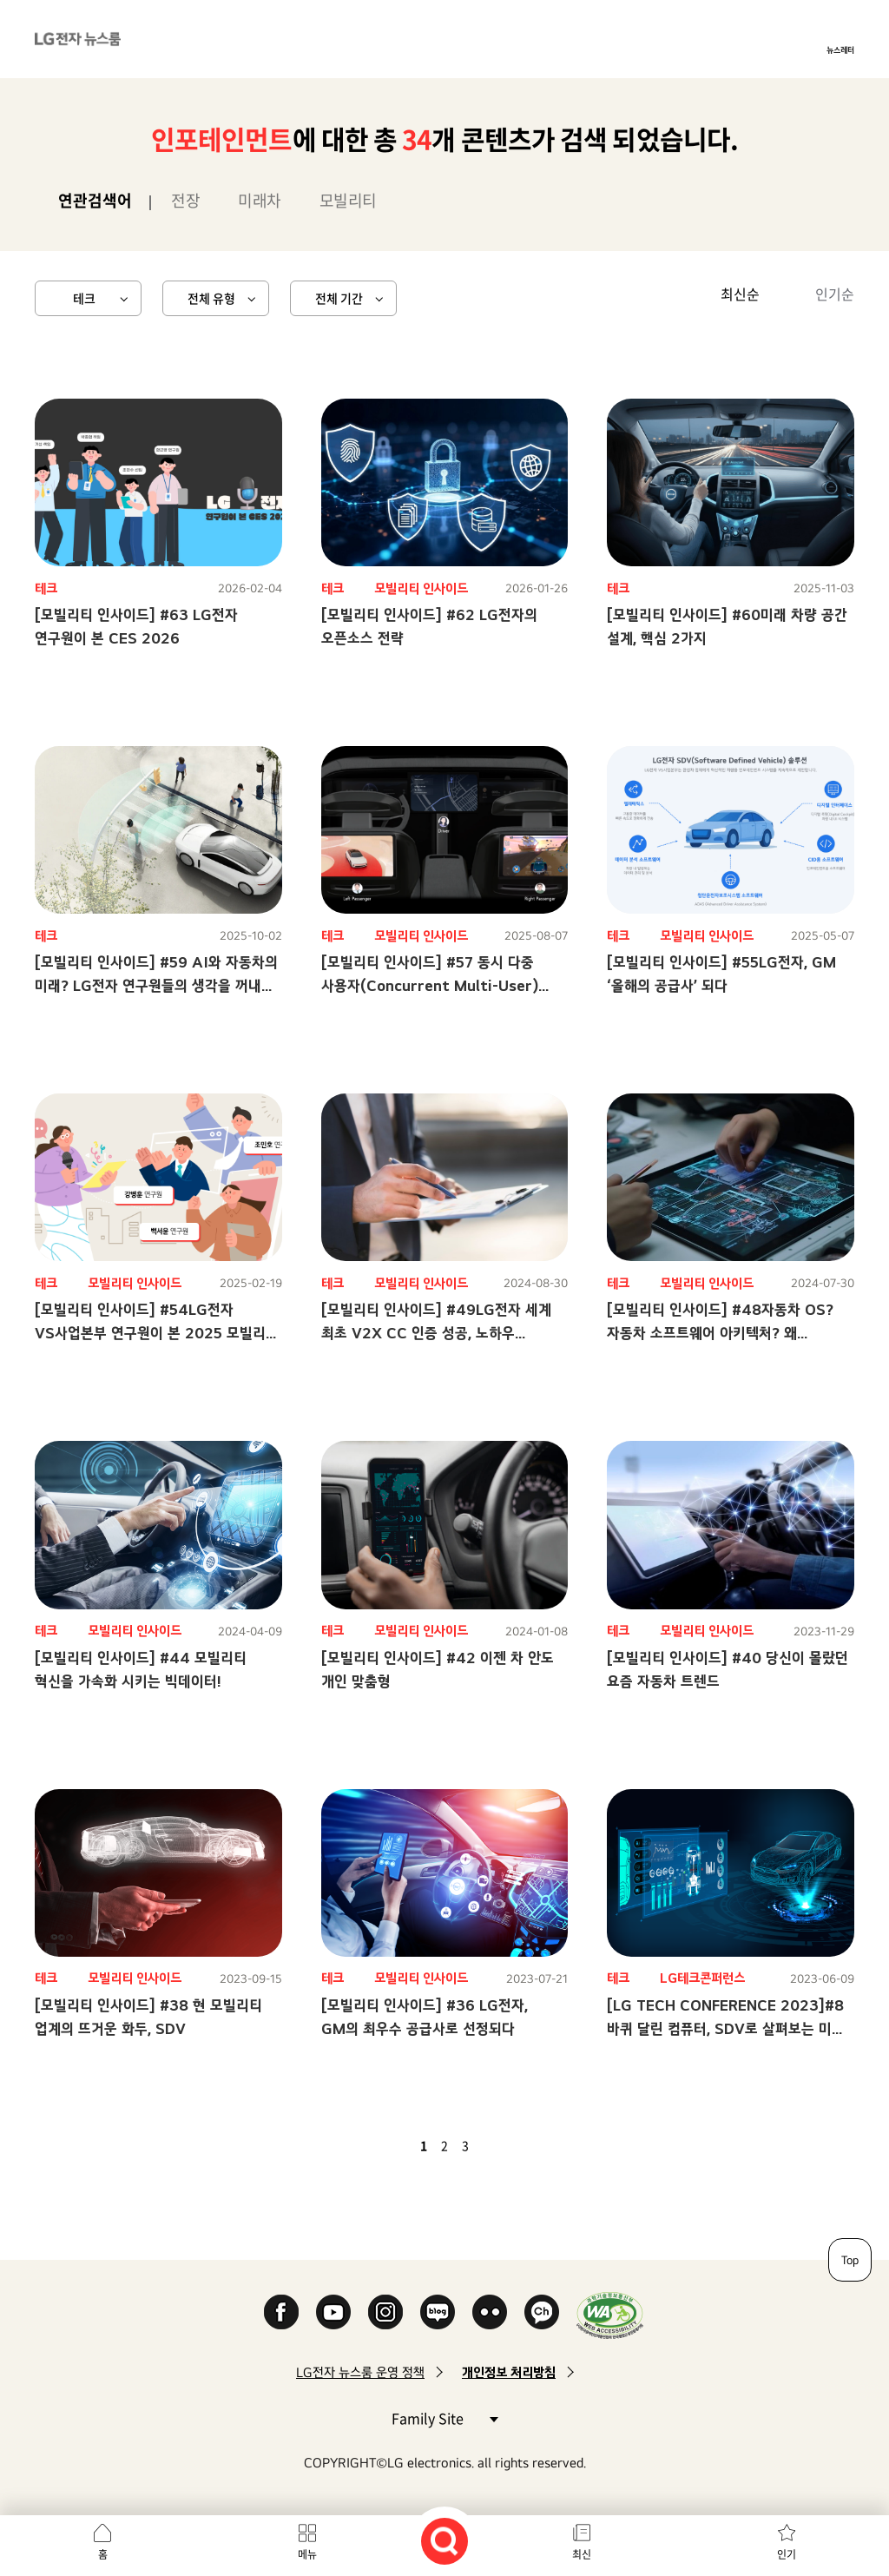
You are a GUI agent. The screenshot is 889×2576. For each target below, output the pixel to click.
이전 (394, 2145)
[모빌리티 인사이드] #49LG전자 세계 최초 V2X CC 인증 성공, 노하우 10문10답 (436, 1332)
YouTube (333, 2312)
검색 (444, 2541)
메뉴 (307, 2554)
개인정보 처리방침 (509, 2372)
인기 (786, 2554)
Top (850, 2260)
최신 (581, 2554)
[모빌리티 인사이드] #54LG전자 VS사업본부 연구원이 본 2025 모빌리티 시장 (157, 1332)
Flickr (489, 2312)
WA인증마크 (609, 2315)
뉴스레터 (840, 49)
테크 (84, 298)
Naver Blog (437, 2312)
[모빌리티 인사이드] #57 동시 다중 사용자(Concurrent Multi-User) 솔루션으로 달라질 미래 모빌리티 (429, 985)
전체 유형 (211, 298)
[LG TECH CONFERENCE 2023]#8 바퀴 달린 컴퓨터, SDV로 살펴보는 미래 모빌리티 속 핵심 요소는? (726, 2028)
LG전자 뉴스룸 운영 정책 (360, 2372)
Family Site (444, 2417)
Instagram (385, 2312)
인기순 (834, 293)
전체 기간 (339, 298)
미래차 (259, 200)
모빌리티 (348, 200)
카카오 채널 (541, 2312)
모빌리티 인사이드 (421, 588)
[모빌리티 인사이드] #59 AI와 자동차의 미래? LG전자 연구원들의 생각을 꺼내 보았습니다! (156, 985)
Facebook (281, 2312)
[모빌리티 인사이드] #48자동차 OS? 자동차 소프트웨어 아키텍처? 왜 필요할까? (720, 1332)
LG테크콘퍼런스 (702, 1978)
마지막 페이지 (515, 2145)
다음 (495, 2145)
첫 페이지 (373, 2145)
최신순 (740, 293)
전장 (185, 200)
